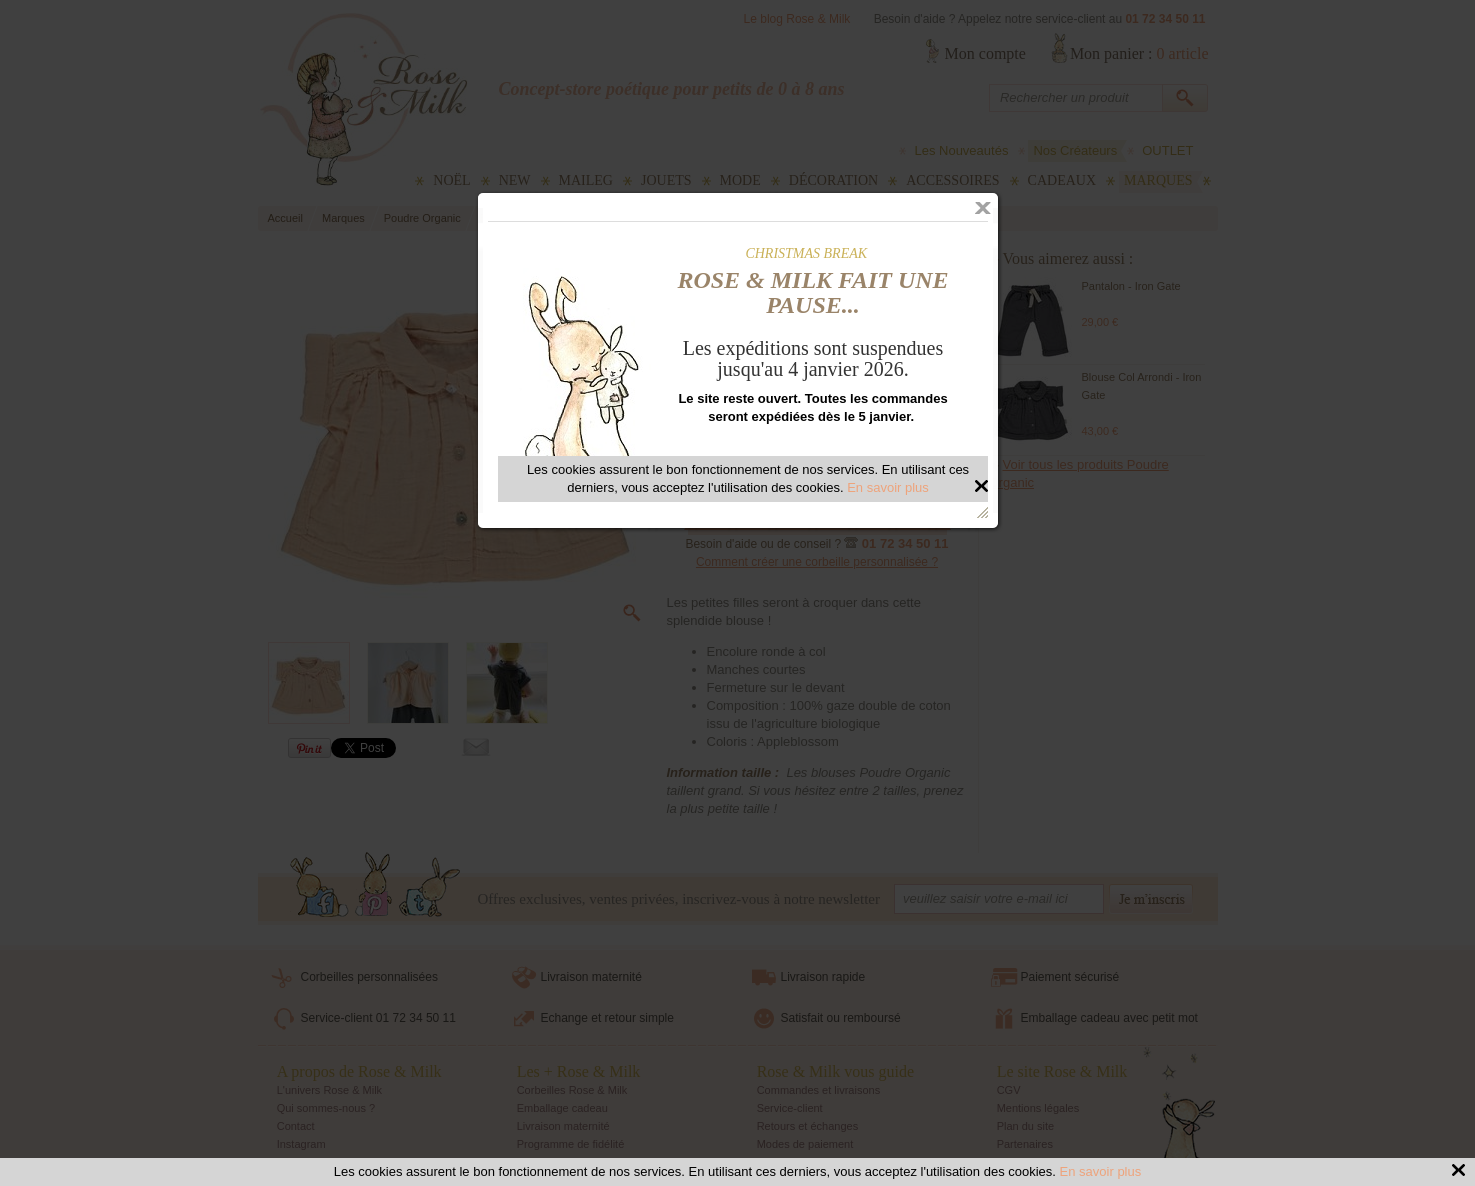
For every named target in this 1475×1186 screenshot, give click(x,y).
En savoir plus (1101, 1171)
